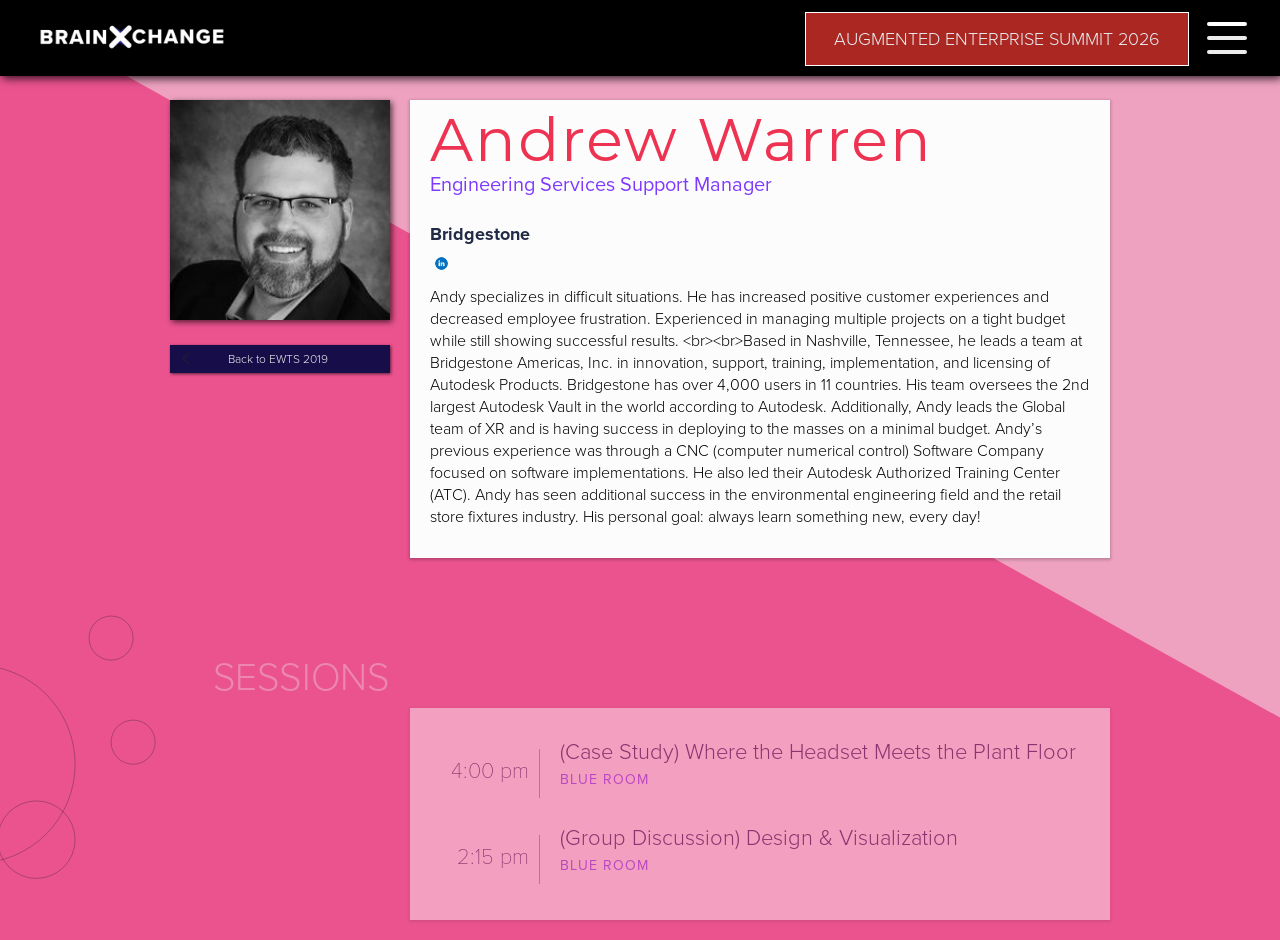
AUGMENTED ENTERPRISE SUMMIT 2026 (997, 39)
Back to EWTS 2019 (278, 359)
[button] (1227, 34)
